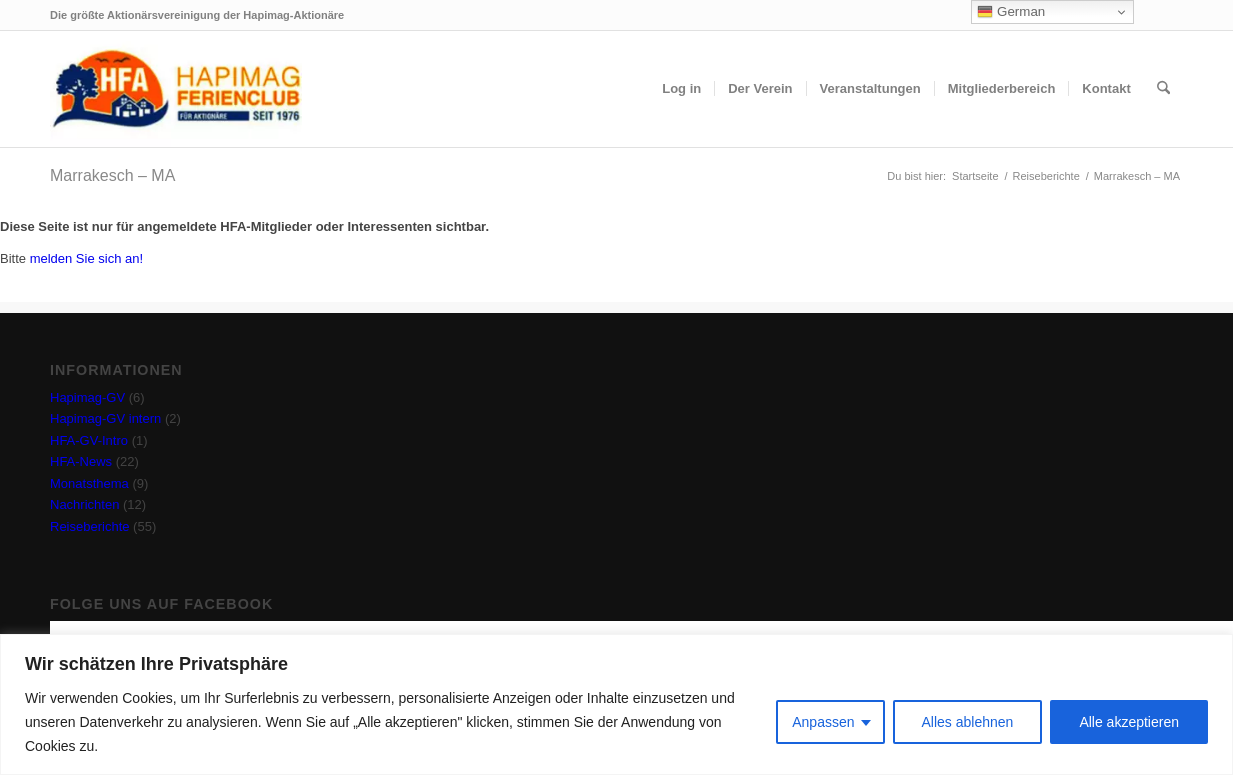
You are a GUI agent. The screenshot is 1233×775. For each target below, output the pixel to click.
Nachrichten (84, 504)
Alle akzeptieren (1129, 722)
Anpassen (823, 722)
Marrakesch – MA (112, 175)
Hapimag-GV (87, 397)
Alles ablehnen (968, 722)
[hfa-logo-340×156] (176, 89)
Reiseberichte (90, 526)
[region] (616, 704)
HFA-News (81, 461)
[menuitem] (681, 89)
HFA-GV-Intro (89, 440)
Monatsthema (89, 483)
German (1011, 12)
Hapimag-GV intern (105, 418)
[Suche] (1163, 89)
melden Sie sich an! (86, 258)
